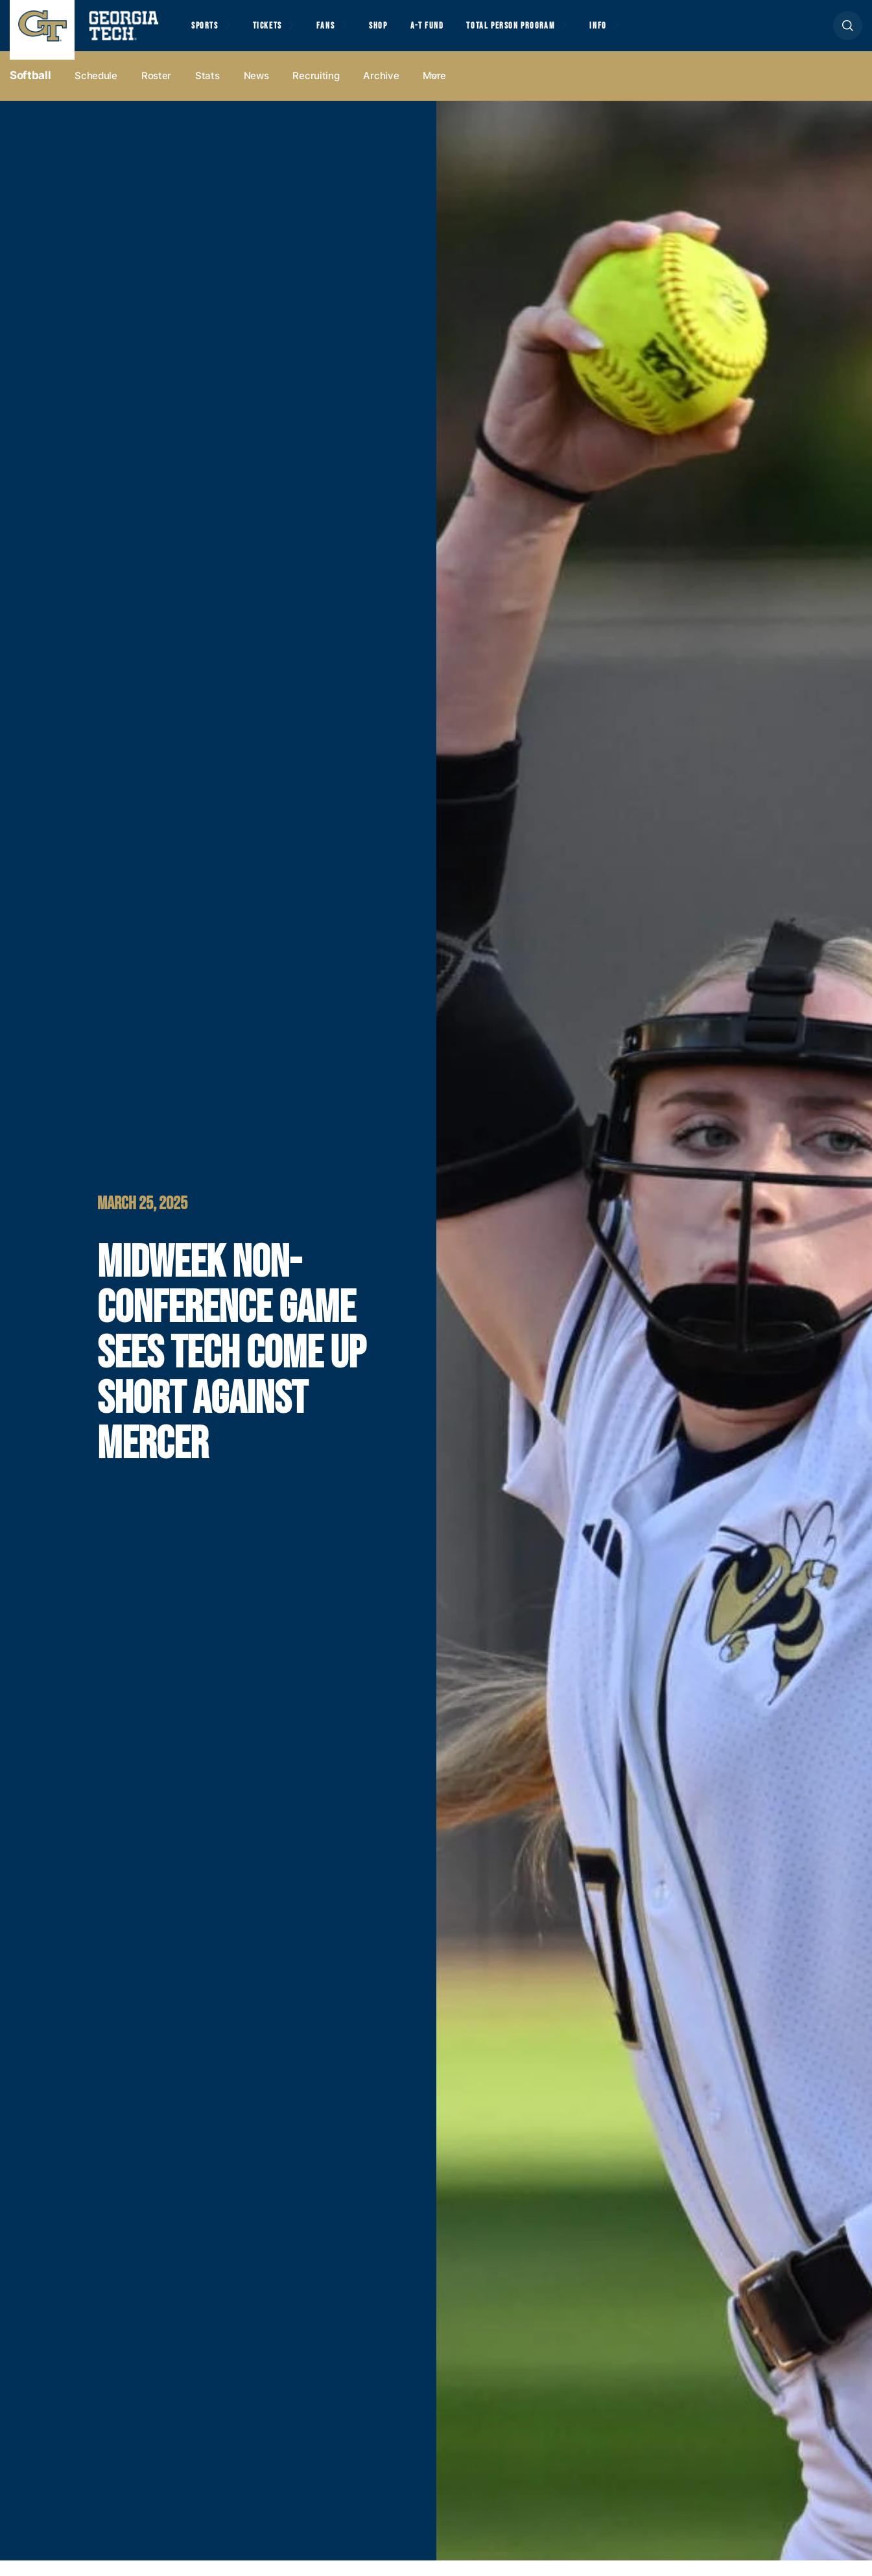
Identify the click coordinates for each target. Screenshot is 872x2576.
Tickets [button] (278, 33)
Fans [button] (343, 33)
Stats (207, 92)
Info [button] (648, 33)
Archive (381, 92)
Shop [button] (402, 33)
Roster (156, 92)
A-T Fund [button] (455, 33)
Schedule (96, 92)
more (434, 92)
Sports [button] (207, 33)
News (256, 92)
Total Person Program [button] (549, 33)
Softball (30, 91)
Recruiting (315, 92)
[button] (847, 33)
